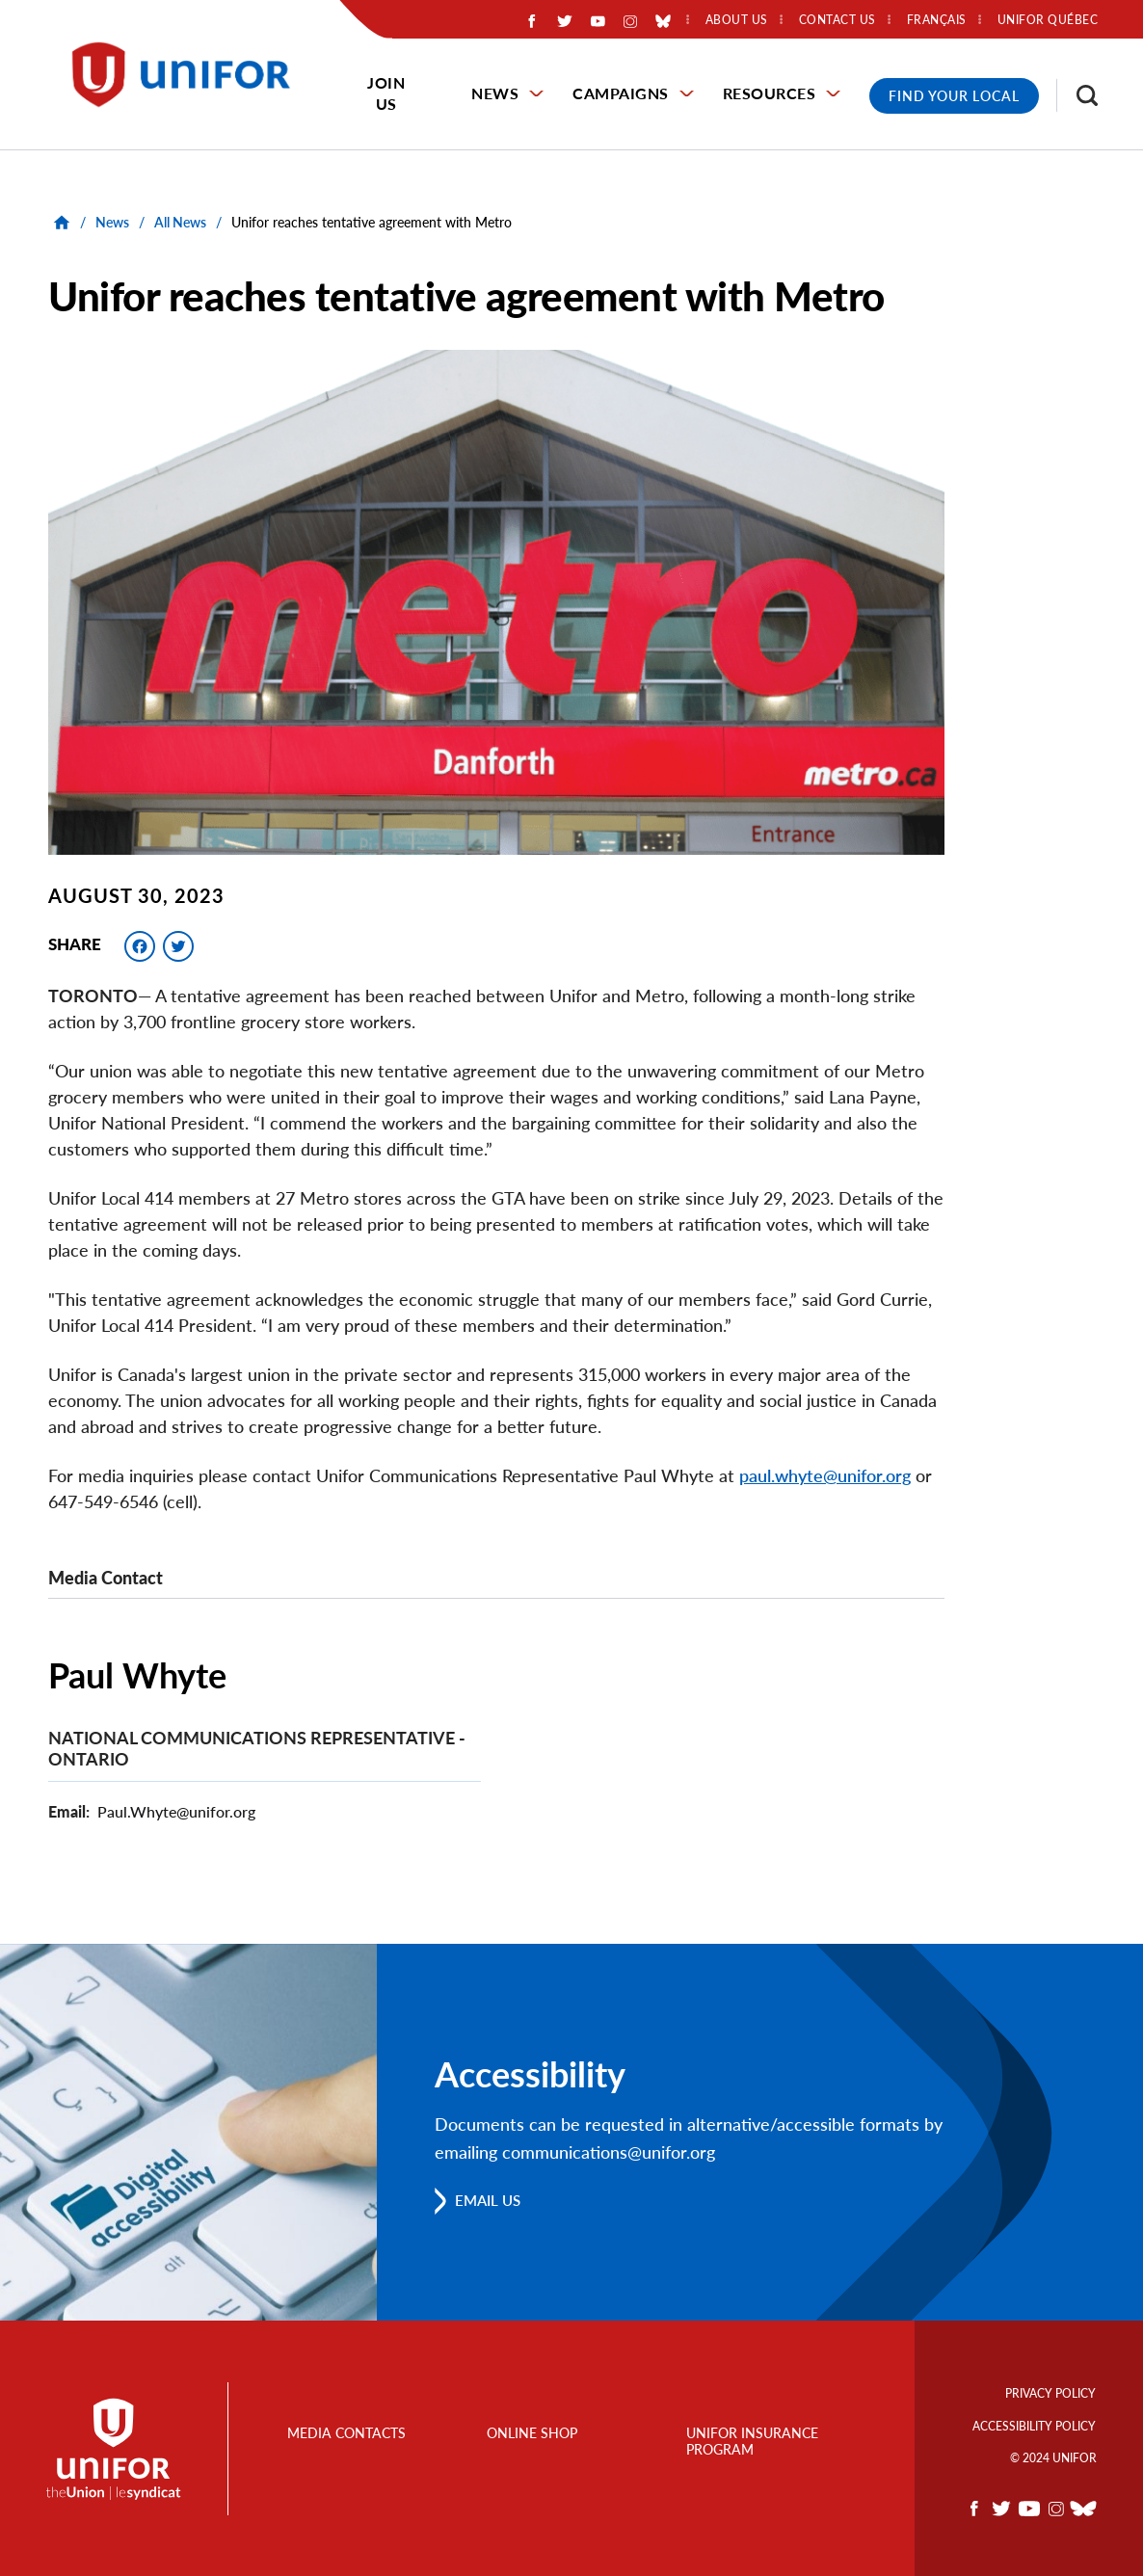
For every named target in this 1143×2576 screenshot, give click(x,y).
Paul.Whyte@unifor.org (176, 1810)
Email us (491, 2200)
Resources (769, 93)
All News (180, 222)
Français (937, 20)
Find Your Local (954, 96)
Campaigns (620, 93)
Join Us (386, 93)
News (494, 93)
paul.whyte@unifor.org (825, 1475)
